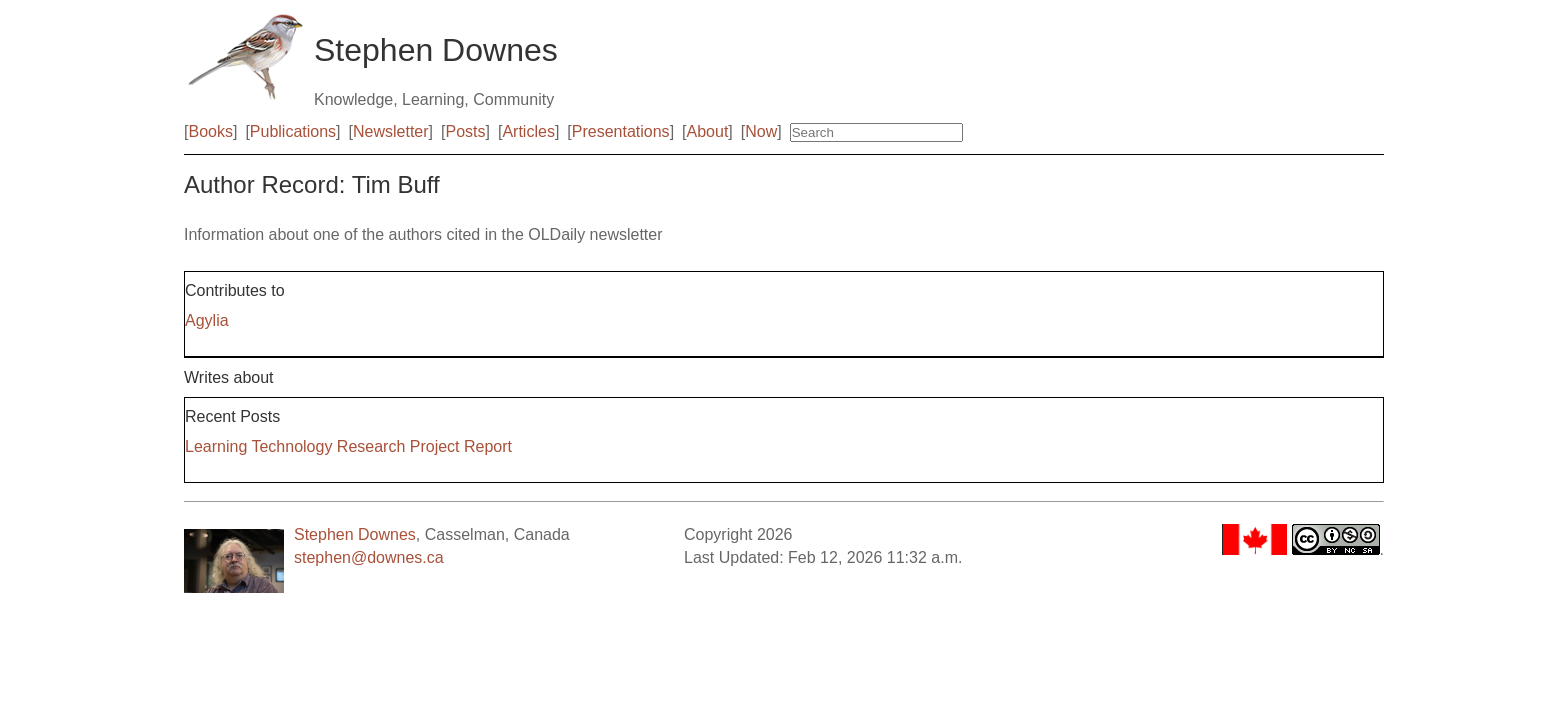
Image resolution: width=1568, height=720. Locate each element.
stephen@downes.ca (369, 557)
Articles (528, 131)
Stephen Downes (355, 534)
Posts (466, 131)
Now (761, 131)
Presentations (621, 131)
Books (210, 131)
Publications (293, 131)
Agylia (207, 320)
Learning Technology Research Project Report (348, 446)
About (708, 131)
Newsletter (391, 131)
